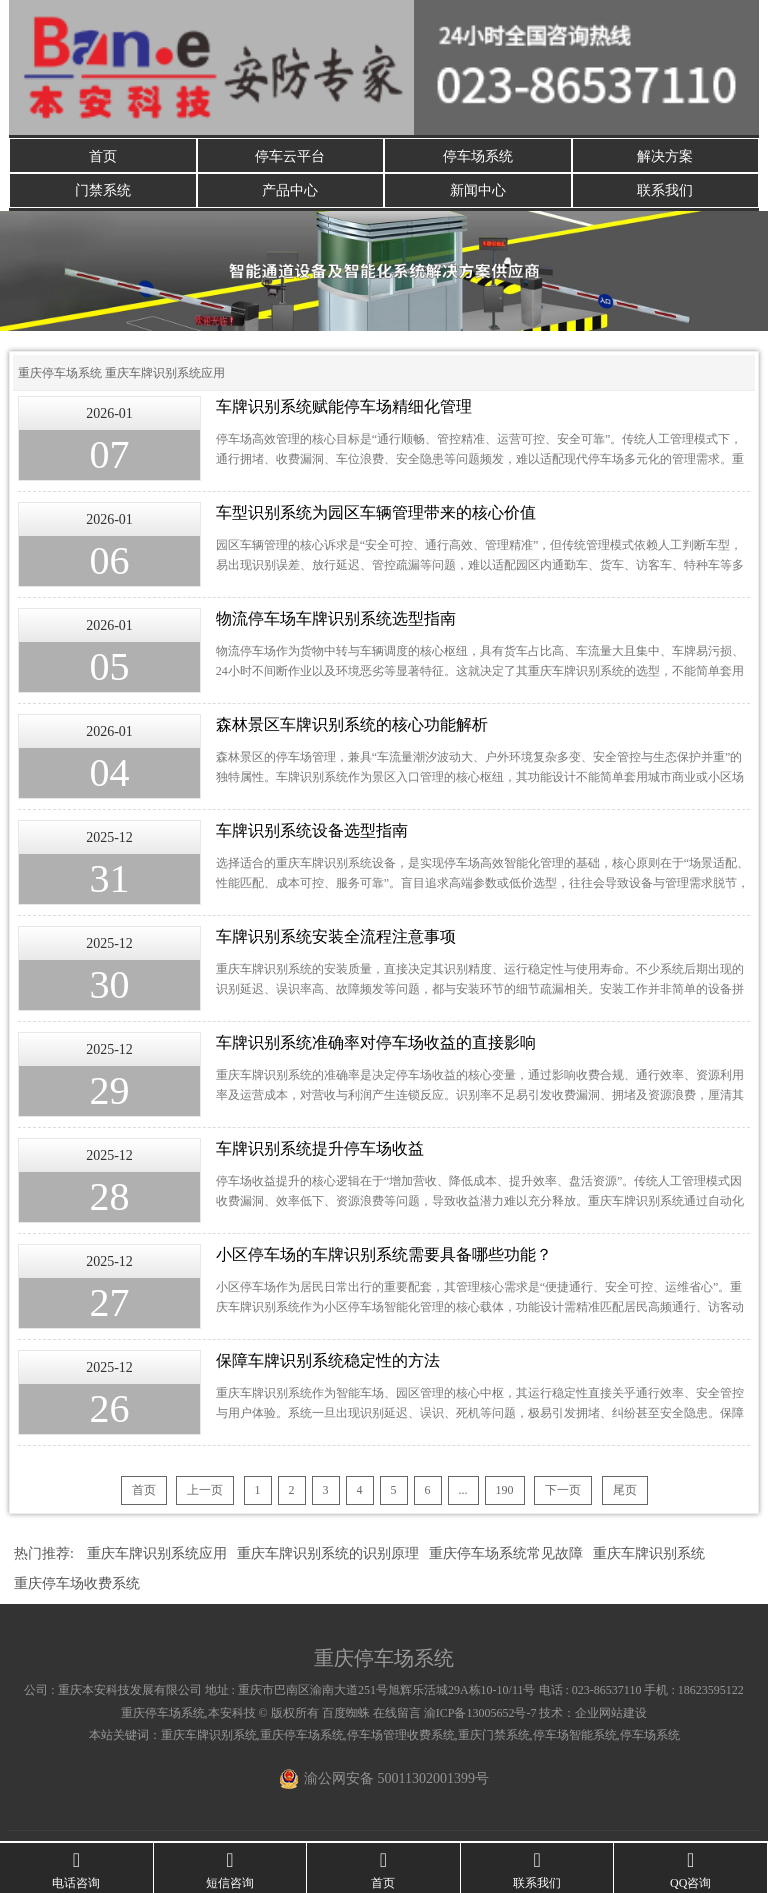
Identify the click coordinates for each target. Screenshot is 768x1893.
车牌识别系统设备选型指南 (312, 832)
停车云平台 (290, 155)
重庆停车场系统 (60, 375)
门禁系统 (103, 191)
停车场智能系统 (575, 1737)
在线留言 (397, 1715)
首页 (103, 155)
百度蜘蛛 (346, 1715)
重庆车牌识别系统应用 (165, 375)
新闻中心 (478, 191)
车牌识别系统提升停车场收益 (320, 1150)
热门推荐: (44, 1555)
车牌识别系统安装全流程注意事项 (336, 938)
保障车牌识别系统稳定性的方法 (328, 1362)
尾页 (625, 1492)
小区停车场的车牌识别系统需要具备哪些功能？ (384, 1256)
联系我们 (665, 191)
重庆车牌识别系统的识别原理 (328, 1555)
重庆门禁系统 (494, 1737)
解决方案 (665, 155)
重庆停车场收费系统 (77, 1585)
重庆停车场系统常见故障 (506, 1555)
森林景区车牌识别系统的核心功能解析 (352, 726)
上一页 (205, 1492)
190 (505, 1492)
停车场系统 (478, 155)
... (463, 1492)
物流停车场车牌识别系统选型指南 (336, 620)
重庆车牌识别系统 (649, 1555)
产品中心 (290, 191)
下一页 (563, 1492)
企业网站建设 (611, 1715)
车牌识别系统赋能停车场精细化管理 (344, 408)
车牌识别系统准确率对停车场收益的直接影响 (376, 1044)
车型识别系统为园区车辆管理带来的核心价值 (376, 514)
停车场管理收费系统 (401, 1737)
